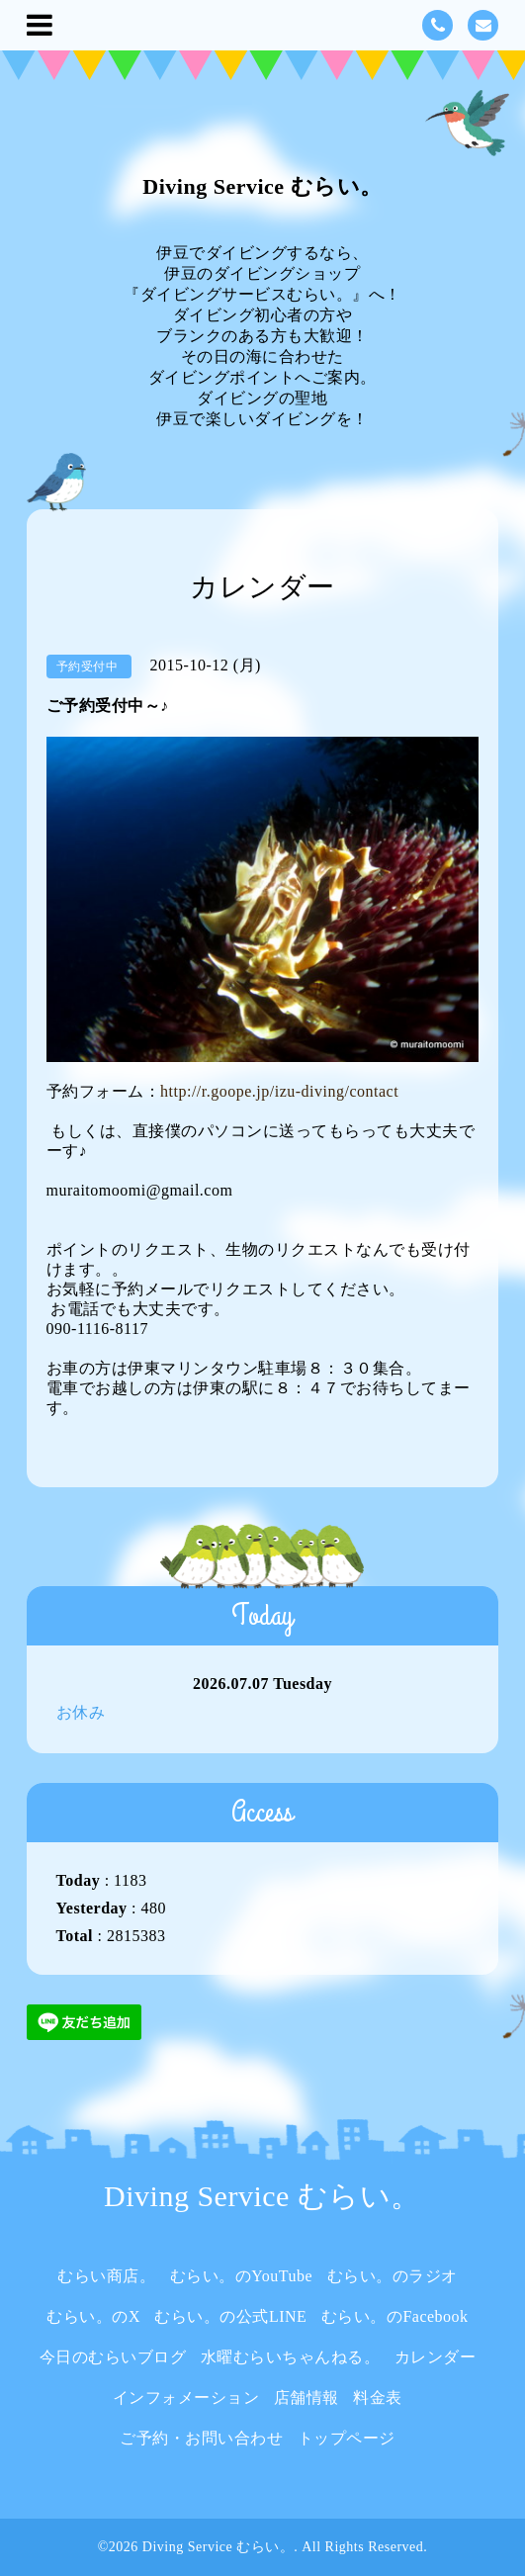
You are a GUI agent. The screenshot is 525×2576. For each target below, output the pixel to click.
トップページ (346, 2438)
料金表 (377, 2397)
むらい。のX (93, 2316)
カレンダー (435, 2357)
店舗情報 (306, 2397)
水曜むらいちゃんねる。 (291, 2357)
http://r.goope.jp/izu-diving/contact (279, 1091)
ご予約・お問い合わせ (201, 2438)
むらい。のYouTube (241, 2275)
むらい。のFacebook (395, 2316)
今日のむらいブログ (113, 2357)
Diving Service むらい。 (262, 186)
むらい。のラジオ (392, 2275)
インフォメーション (186, 2397)
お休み (81, 1712)
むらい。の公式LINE (230, 2316)
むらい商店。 (106, 2275)
